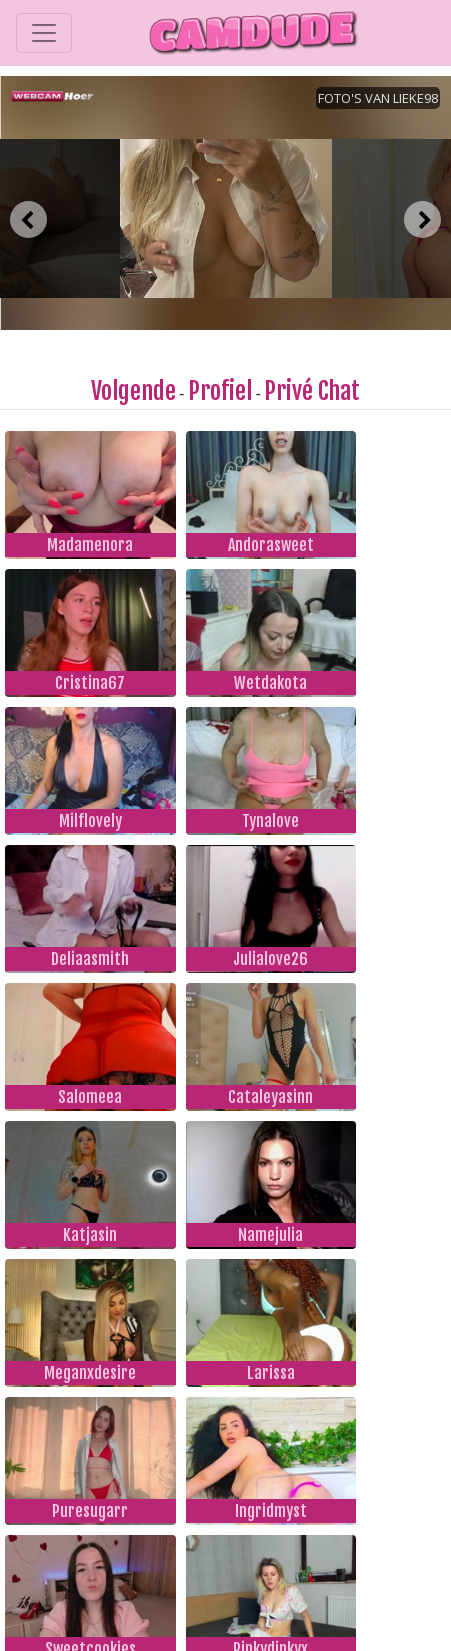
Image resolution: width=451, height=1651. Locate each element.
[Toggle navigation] (44, 33)
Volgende (133, 391)
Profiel (220, 391)
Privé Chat (312, 391)
